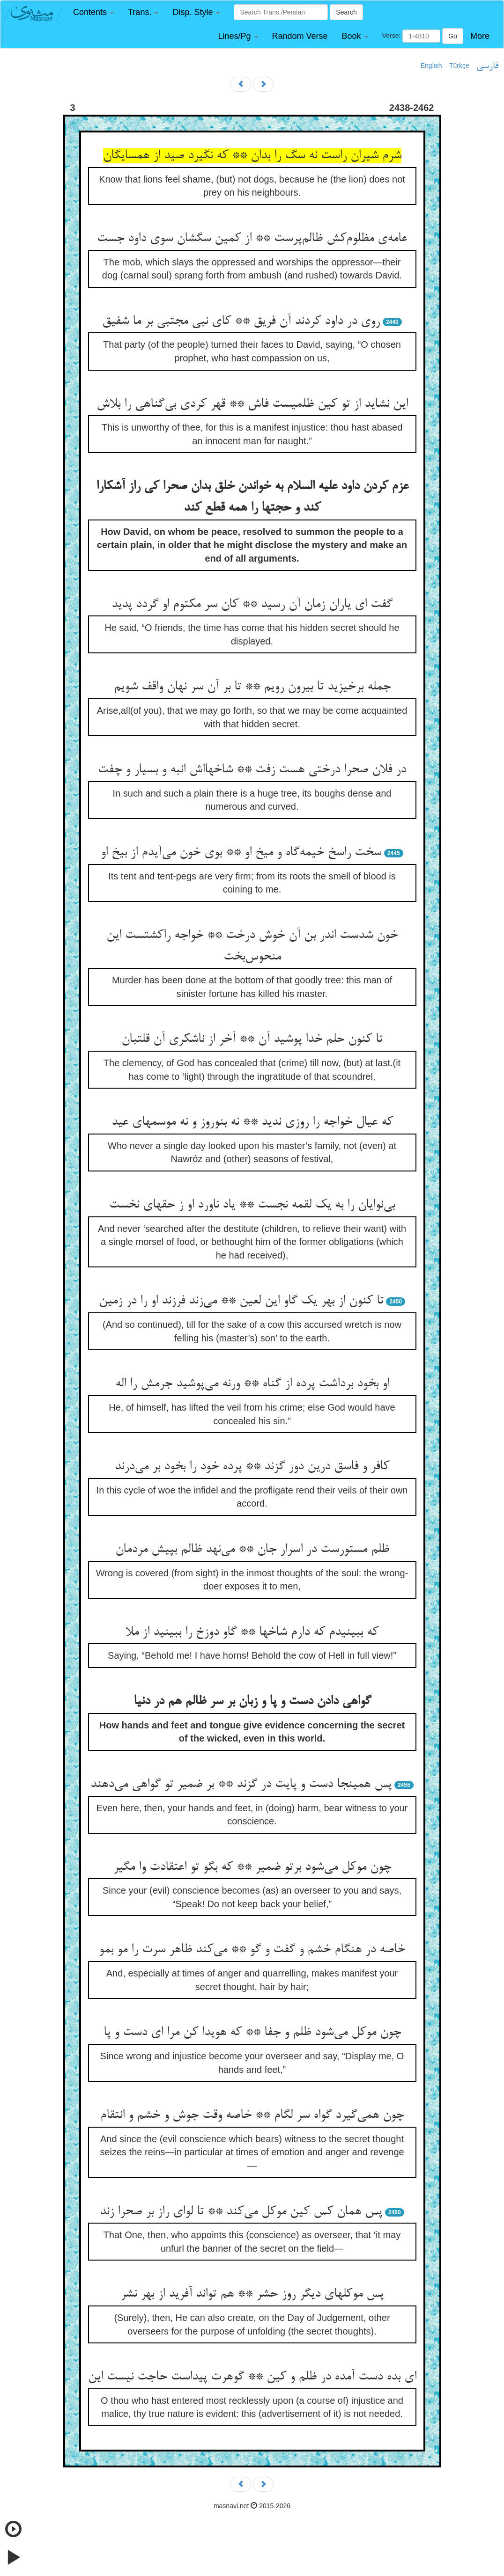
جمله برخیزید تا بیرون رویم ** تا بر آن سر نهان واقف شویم (252, 687)
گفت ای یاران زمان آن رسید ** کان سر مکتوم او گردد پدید (252, 604)
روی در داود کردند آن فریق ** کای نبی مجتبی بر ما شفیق (241, 321)
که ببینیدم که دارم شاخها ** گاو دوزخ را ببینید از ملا (252, 1632)
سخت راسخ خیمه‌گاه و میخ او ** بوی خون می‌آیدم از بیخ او (241, 852)
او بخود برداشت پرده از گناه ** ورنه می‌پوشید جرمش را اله (252, 1383)
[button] (93, 12)
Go (452, 36)
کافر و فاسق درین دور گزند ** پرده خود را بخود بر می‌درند (252, 1466)
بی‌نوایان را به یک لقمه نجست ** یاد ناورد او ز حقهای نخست (252, 1205)
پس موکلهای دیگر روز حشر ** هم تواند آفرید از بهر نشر (252, 2294)
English (431, 65)
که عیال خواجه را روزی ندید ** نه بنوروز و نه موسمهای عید (252, 1122)
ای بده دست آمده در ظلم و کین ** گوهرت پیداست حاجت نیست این (252, 2377)
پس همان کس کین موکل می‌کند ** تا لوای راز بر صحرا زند (241, 2211)
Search (346, 12)
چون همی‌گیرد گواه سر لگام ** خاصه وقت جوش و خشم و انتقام (252, 2115)
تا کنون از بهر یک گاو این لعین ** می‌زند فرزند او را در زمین (241, 1301)
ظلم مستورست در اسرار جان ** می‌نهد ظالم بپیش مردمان (252, 1549)
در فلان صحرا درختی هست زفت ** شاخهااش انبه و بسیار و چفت (252, 769)
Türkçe (459, 65)
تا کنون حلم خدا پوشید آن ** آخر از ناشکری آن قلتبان (252, 1039)
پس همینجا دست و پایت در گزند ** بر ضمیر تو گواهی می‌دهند (241, 1784)
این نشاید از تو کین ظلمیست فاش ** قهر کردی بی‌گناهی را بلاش (252, 404)
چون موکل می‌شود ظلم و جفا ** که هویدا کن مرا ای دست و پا (252, 2032)
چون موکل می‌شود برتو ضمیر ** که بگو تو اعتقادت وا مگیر (252, 1867)
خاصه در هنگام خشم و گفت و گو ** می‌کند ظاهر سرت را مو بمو (252, 1949)
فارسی (487, 66)
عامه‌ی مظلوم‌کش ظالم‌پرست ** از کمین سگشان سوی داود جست (252, 238)
